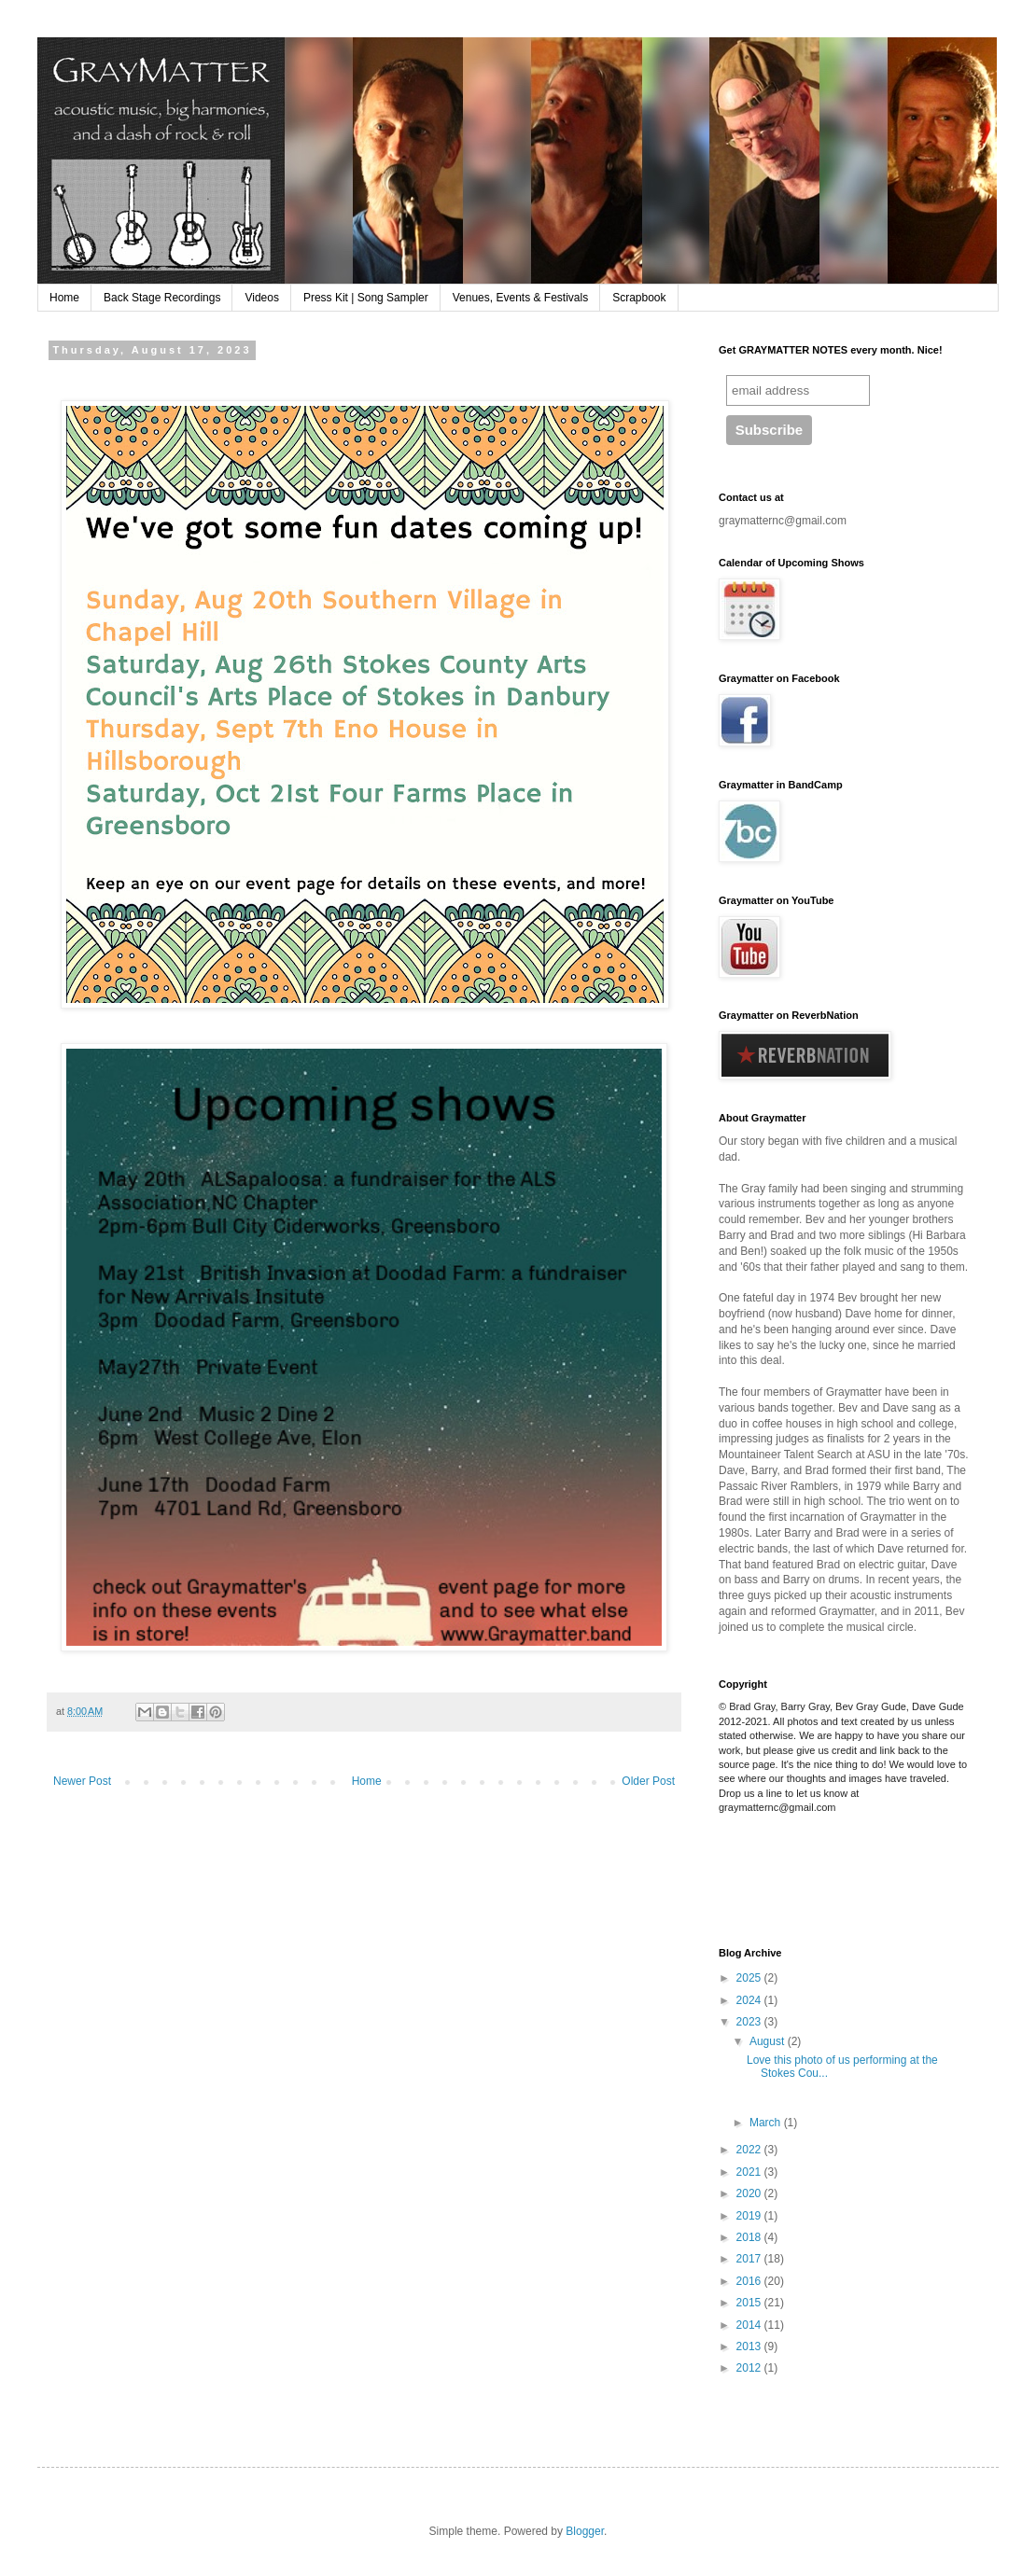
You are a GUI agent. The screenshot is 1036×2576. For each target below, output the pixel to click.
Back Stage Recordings (162, 297)
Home (64, 297)
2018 (750, 2237)
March (766, 2122)
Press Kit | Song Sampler (365, 297)
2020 (750, 2193)
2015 (750, 2302)
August (768, 2041)
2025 (750, 1977)
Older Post (648, 1781)
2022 (750, 2149)
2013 (750, 2346)
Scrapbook (638, 297)
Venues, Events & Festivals (520, 297)
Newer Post (82, 1781)
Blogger (585, 2531)
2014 (750, 2325)
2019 (750, 2215)
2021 (750, 2172)
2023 (750, 2021)
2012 (750, 2367)
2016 (750, 2281)
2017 (750, 2258)
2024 (750, 2000)
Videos (261, 297)
